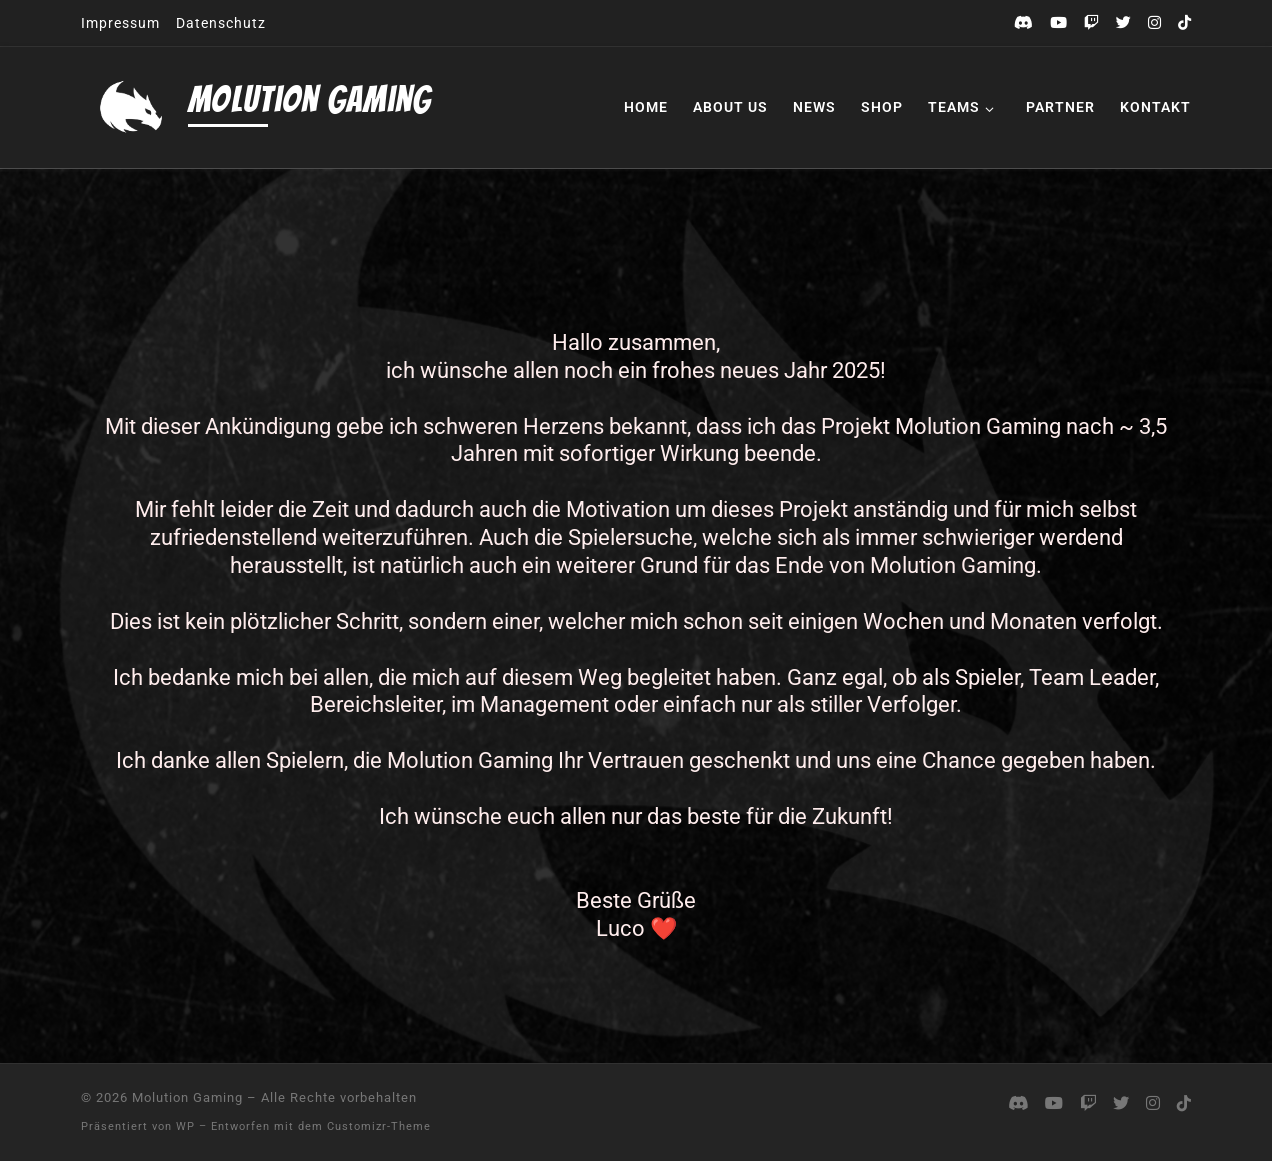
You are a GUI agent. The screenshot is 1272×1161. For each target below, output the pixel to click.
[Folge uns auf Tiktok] (1184, 23)
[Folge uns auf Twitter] (1123, 23)
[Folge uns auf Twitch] (1091, 23)
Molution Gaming (187, 1097)
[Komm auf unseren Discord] (1023, 23)
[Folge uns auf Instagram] (1154, 23)
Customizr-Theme (379, 1126)
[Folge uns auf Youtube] (1058, 23)
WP (185, 1126)
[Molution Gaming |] (131, 107)
